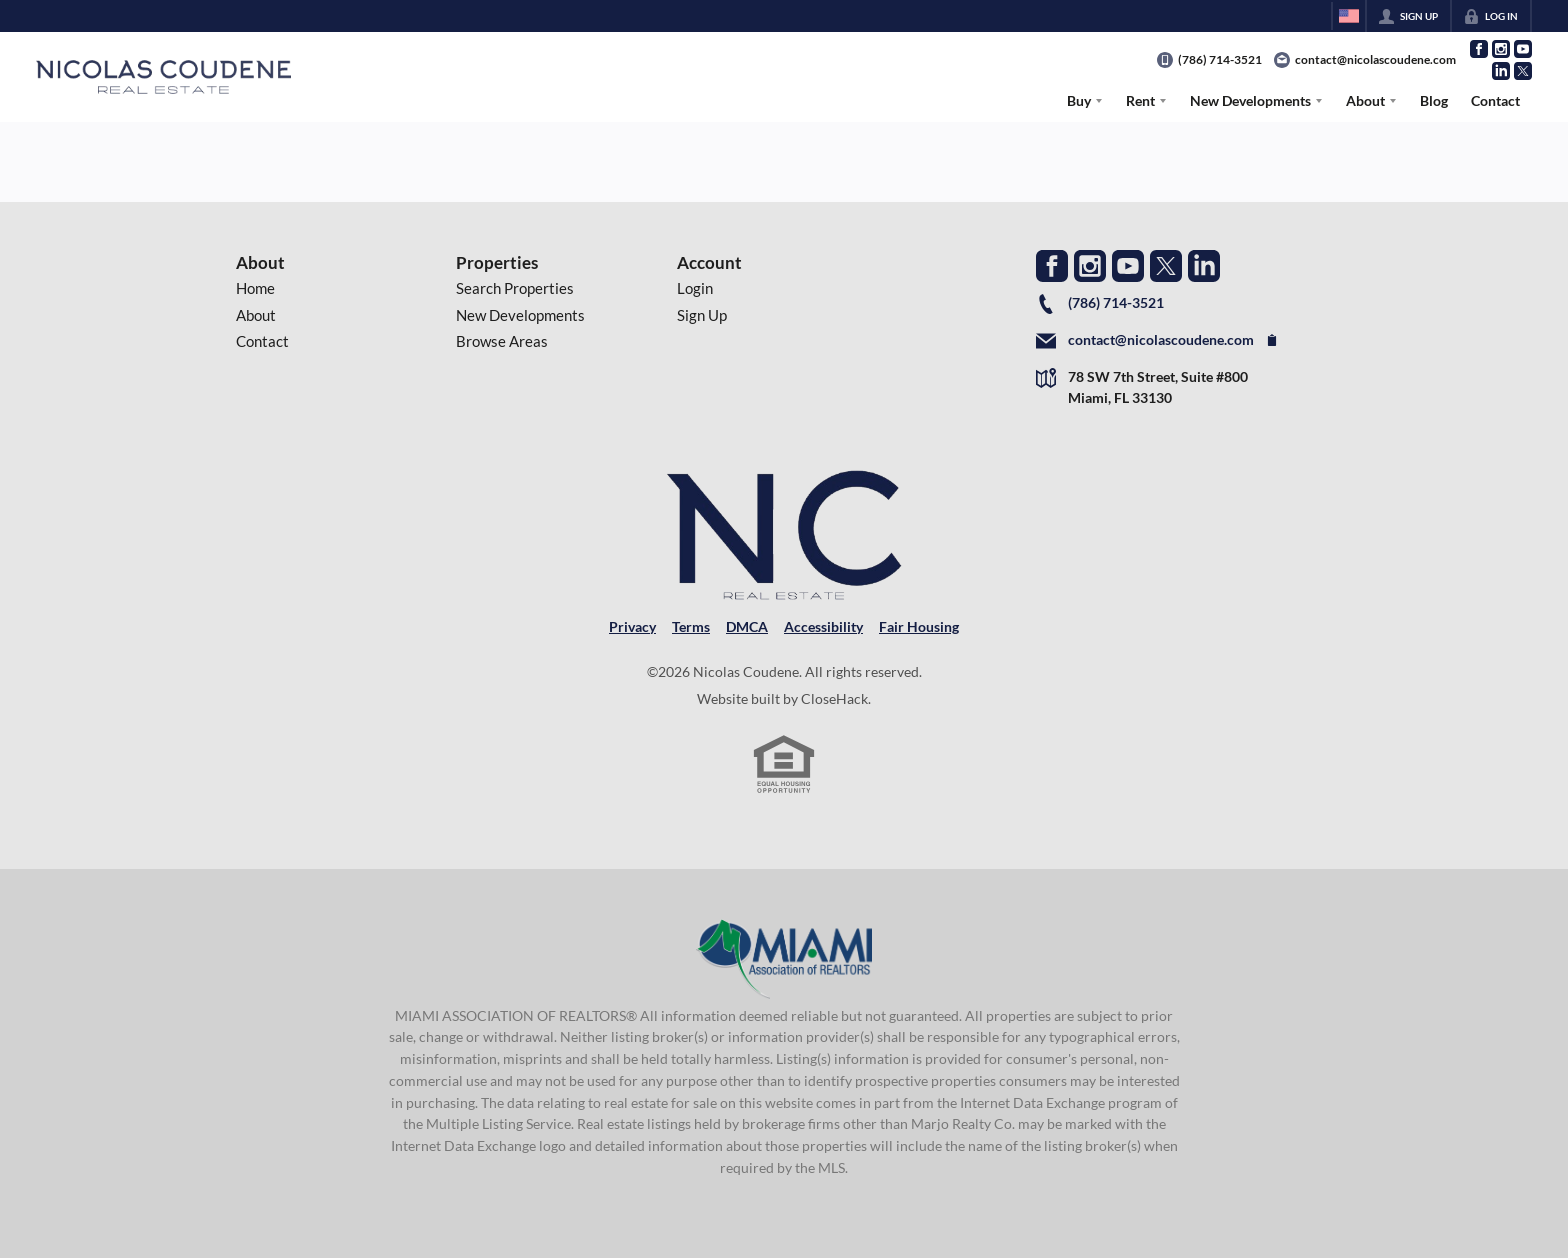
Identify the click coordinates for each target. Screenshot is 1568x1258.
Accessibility (823, 626)
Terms (691, 626)
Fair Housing (919, 626)
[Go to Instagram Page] (1501, 49)
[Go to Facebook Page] (1479, 49)
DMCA (747, 626)
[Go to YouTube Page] (1523, 49)
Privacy (632, 626)
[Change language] (1349, 16)
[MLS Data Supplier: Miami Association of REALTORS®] (784, 959)
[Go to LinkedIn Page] (1501, 71)
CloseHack (834, 698)
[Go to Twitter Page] (1523, 71)
